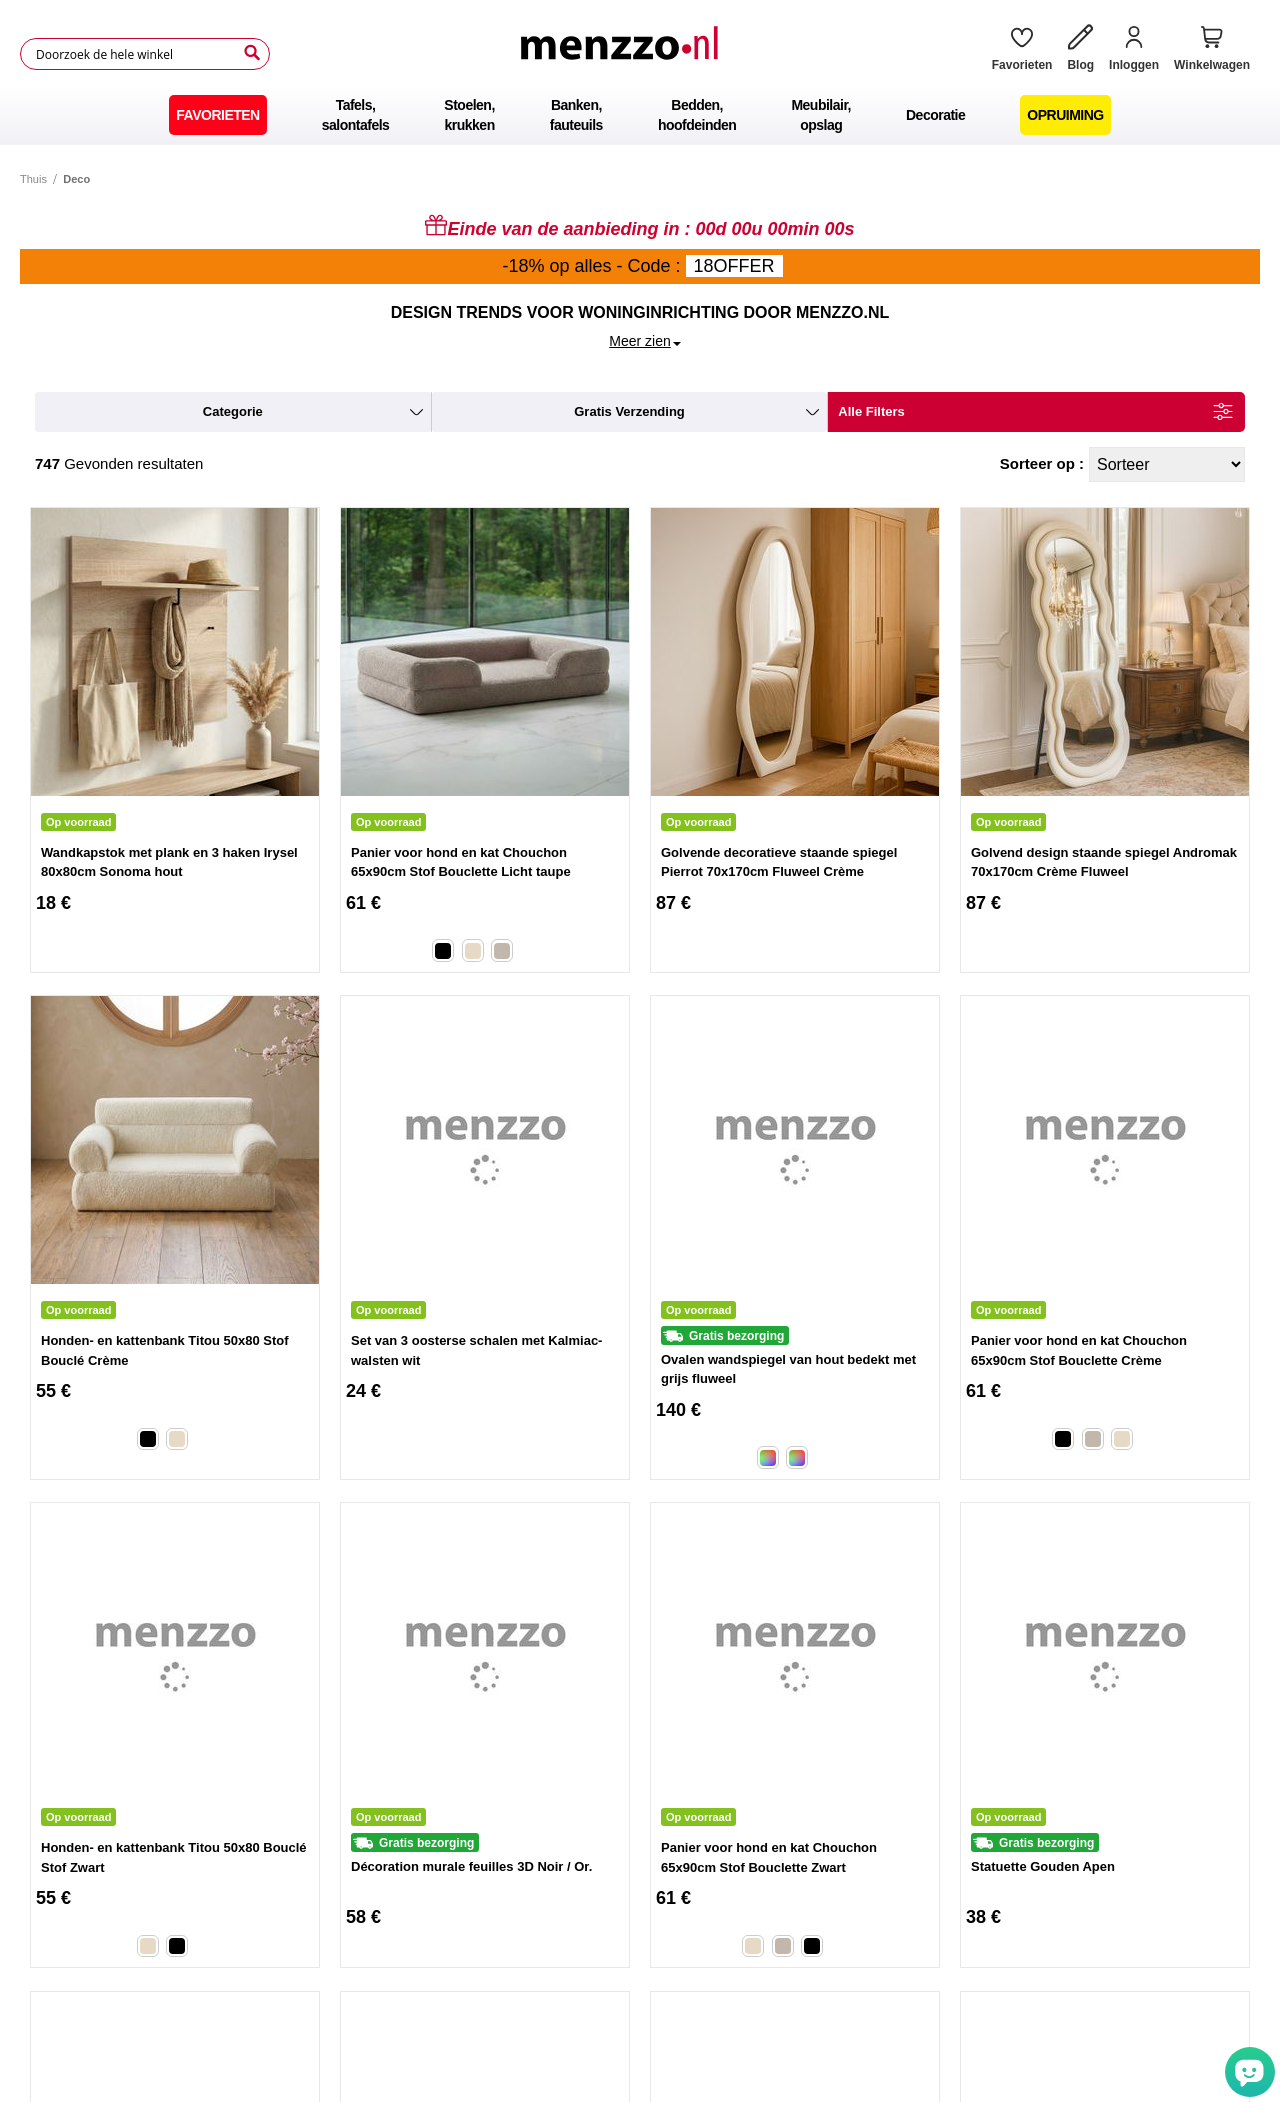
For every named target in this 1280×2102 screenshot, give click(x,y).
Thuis (33, 179)
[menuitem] (217, 115)
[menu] (640, 115)
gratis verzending (629, 411)
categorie (233, 411)
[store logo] (623, 54)
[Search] (252, 53)
